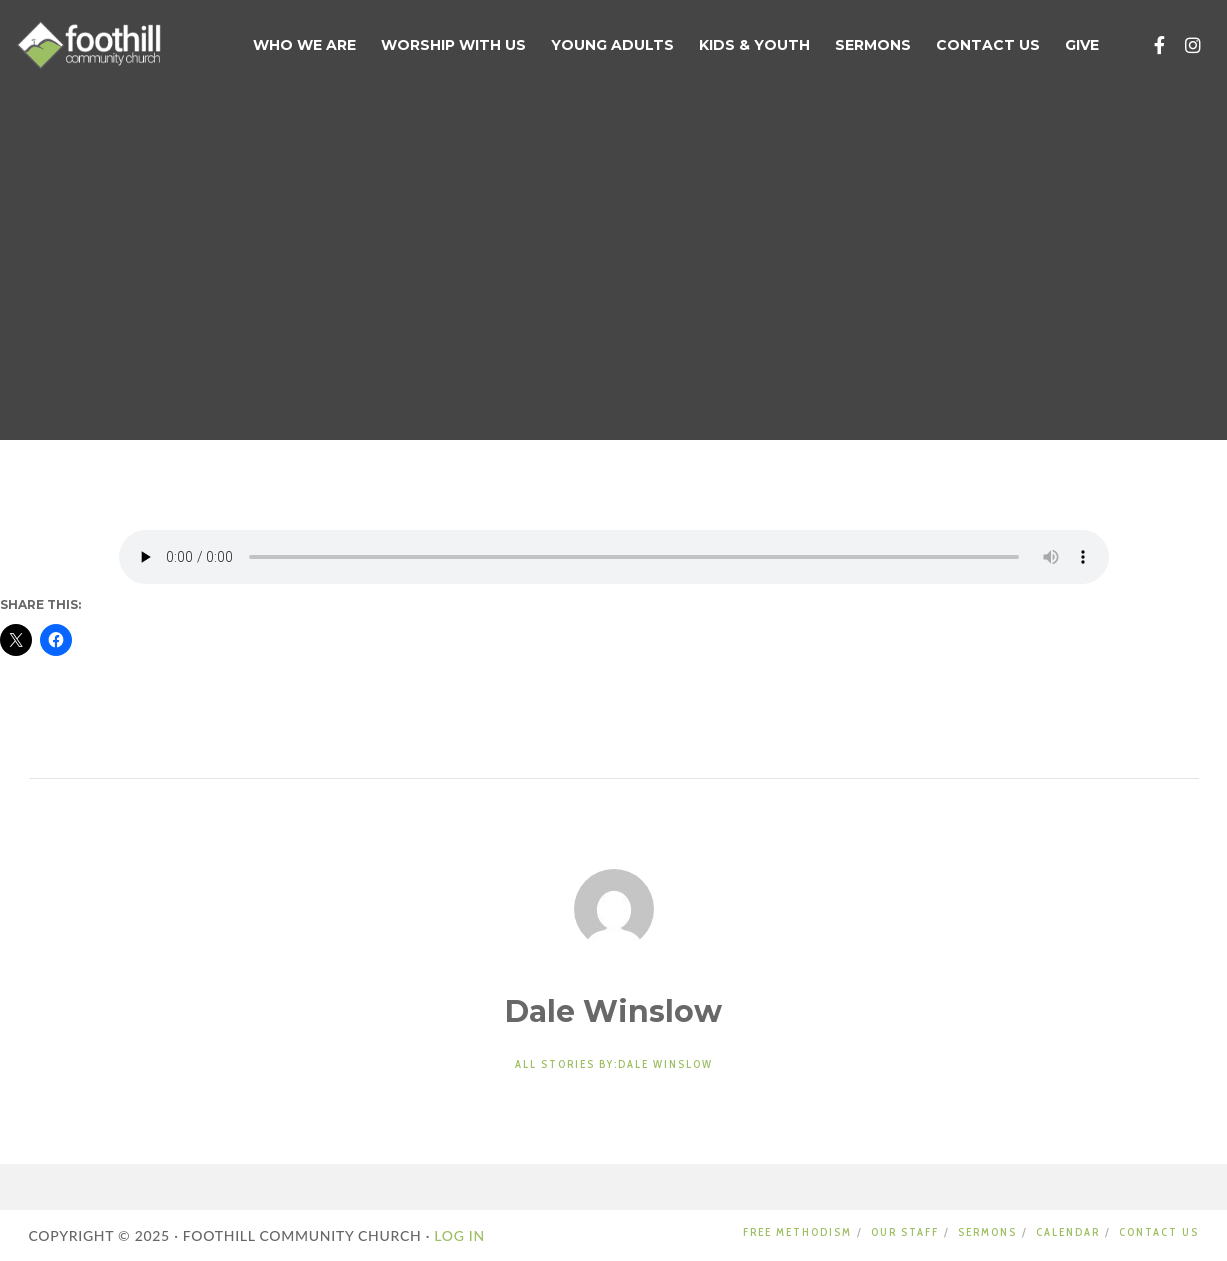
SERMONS (987, 1232)
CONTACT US (1159, 1232)
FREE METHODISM (797, 1232)
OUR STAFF (905, 1232)
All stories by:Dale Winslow (614, 1064)
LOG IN (457, 1235)
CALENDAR (1068, 1232)
